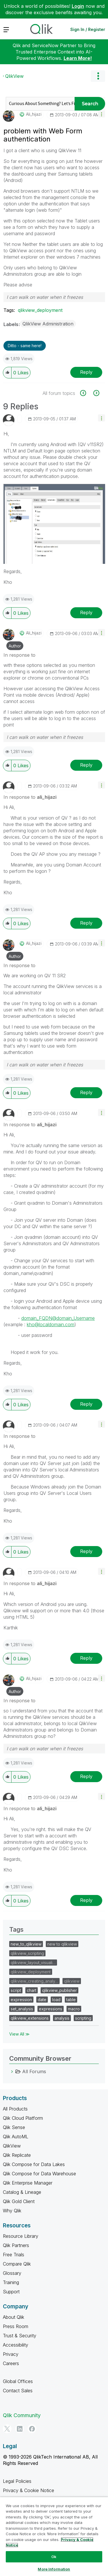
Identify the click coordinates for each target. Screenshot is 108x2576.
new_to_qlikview (26, 1944)
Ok (53, 2556)
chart (31, 1990)
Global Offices (18, 2381)
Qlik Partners (16, 2245)
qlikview (71, 1981)
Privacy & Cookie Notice (28, 2490)
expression (21, 1999)
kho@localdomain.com (50, 1324)
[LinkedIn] (19, 2428)
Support (11, 2292)
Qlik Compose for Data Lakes (34, 2164)
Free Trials (13, 2254)
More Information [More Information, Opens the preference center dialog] (54, 2569)
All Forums (34, 2071)
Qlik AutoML (15, 2136)
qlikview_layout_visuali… (33, 1962)
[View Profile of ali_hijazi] (33, 114)
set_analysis (22, 2008)
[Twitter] (7, 2428)
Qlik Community (22, 2415)
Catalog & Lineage (22, 2192)
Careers (11, 2363)
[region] (54, 2536)
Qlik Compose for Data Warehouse (39, 2173)
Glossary (12, 2273)
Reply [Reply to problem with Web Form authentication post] (86, 372)
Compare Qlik (17, 2264)
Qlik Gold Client (19, 2201)
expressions (50, 2008)
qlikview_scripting (27, 1953)
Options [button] (98, 76)
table (71, 1999)
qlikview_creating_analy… (34, 1981)
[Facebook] (32, 2428)
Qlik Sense (14, 2127)
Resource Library (20, 2236)
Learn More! (78, 58)
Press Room (15, 2326)
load (56, 1999)
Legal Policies (17, 2481)
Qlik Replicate (17, 2155)
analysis (61, 2018)
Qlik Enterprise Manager (27, 2183)
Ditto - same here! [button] (24, 345)
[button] (101, 113)
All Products (15, 2109)
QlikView (14, 76)
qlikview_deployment (40, 310)
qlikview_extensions (30, 2018)
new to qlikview (62, 1944)
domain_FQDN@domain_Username (58, 1318)
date (42, 1999)
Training (11, 2282)
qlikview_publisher (59, 1990)
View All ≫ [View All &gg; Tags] (19, 2034)
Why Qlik (12, 2210)
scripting (83, 2018)
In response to (19, 655)
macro (74, 2008)
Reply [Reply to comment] (86, 612)
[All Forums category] (12, 2071)
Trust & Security (19, 2335)
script (16, 1990)
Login (78, 6)
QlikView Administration (47, 323)
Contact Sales (18, 2390)
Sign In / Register (87, 29)
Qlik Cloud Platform (23, 2118)
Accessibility (15, 2345)
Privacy (10, 2354)
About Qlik (13, 2317)
